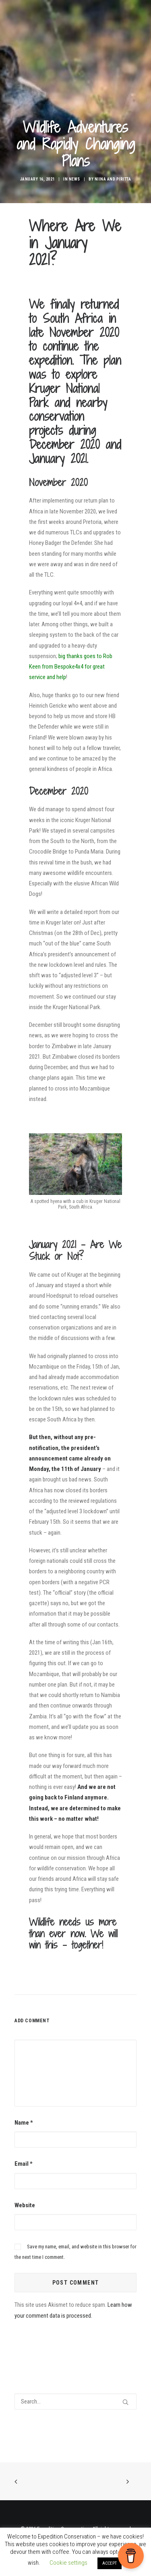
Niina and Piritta (113, 179)
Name (23, 2122)
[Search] (75, 2401)
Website (24, 2205)
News (74, 179)
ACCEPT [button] (109, 2563)
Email (23, 2163)
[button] (125, 2402)
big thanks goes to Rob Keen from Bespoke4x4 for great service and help (70, 666)
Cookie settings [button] (68, 2562)
